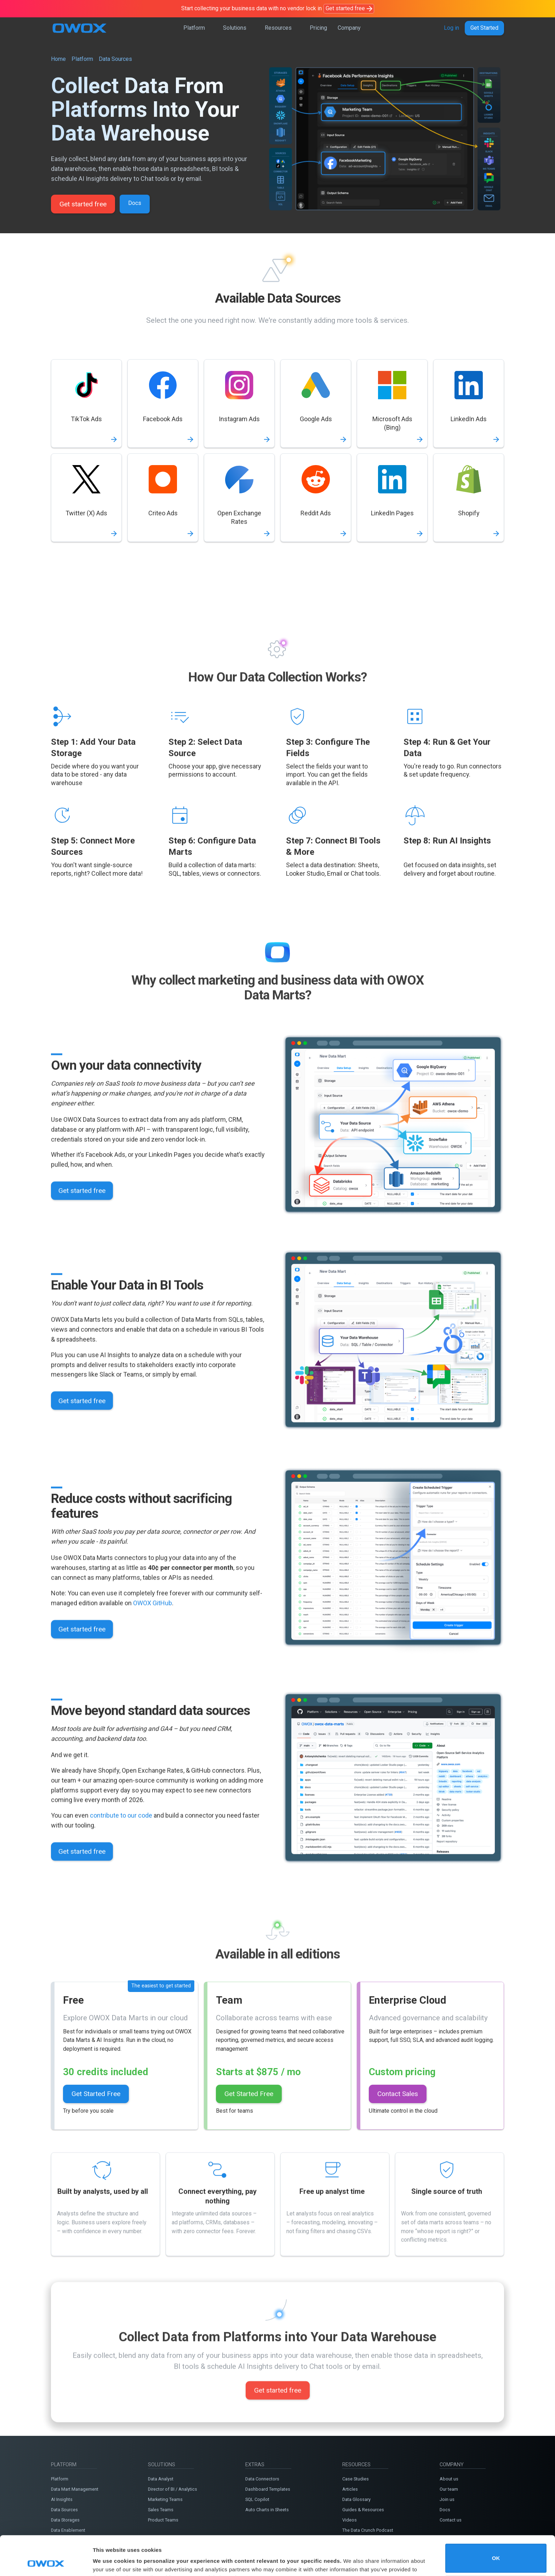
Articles (350, 2489)
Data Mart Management (74, 2489)
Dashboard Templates (267, 2489)
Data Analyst (160, 2478)
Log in (451, 27)
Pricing (318, 27)
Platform (194, 27)
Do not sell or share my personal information (496, 2553)
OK (496, 2521)
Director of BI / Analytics (172, 2489)
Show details (109, 2561)
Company (349, 27)
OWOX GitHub (152, 1607)
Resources (278, 27)
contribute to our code (121, 1820)
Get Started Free (95, 2094)
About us (449, 2478)
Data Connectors (262, 2478)
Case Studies (355, 2478)
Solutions (234, 27)
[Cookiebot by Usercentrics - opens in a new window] (46, 2562)
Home (58, 59)
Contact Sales (397, 2094)
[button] (197, 28)
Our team (449, 2489)
